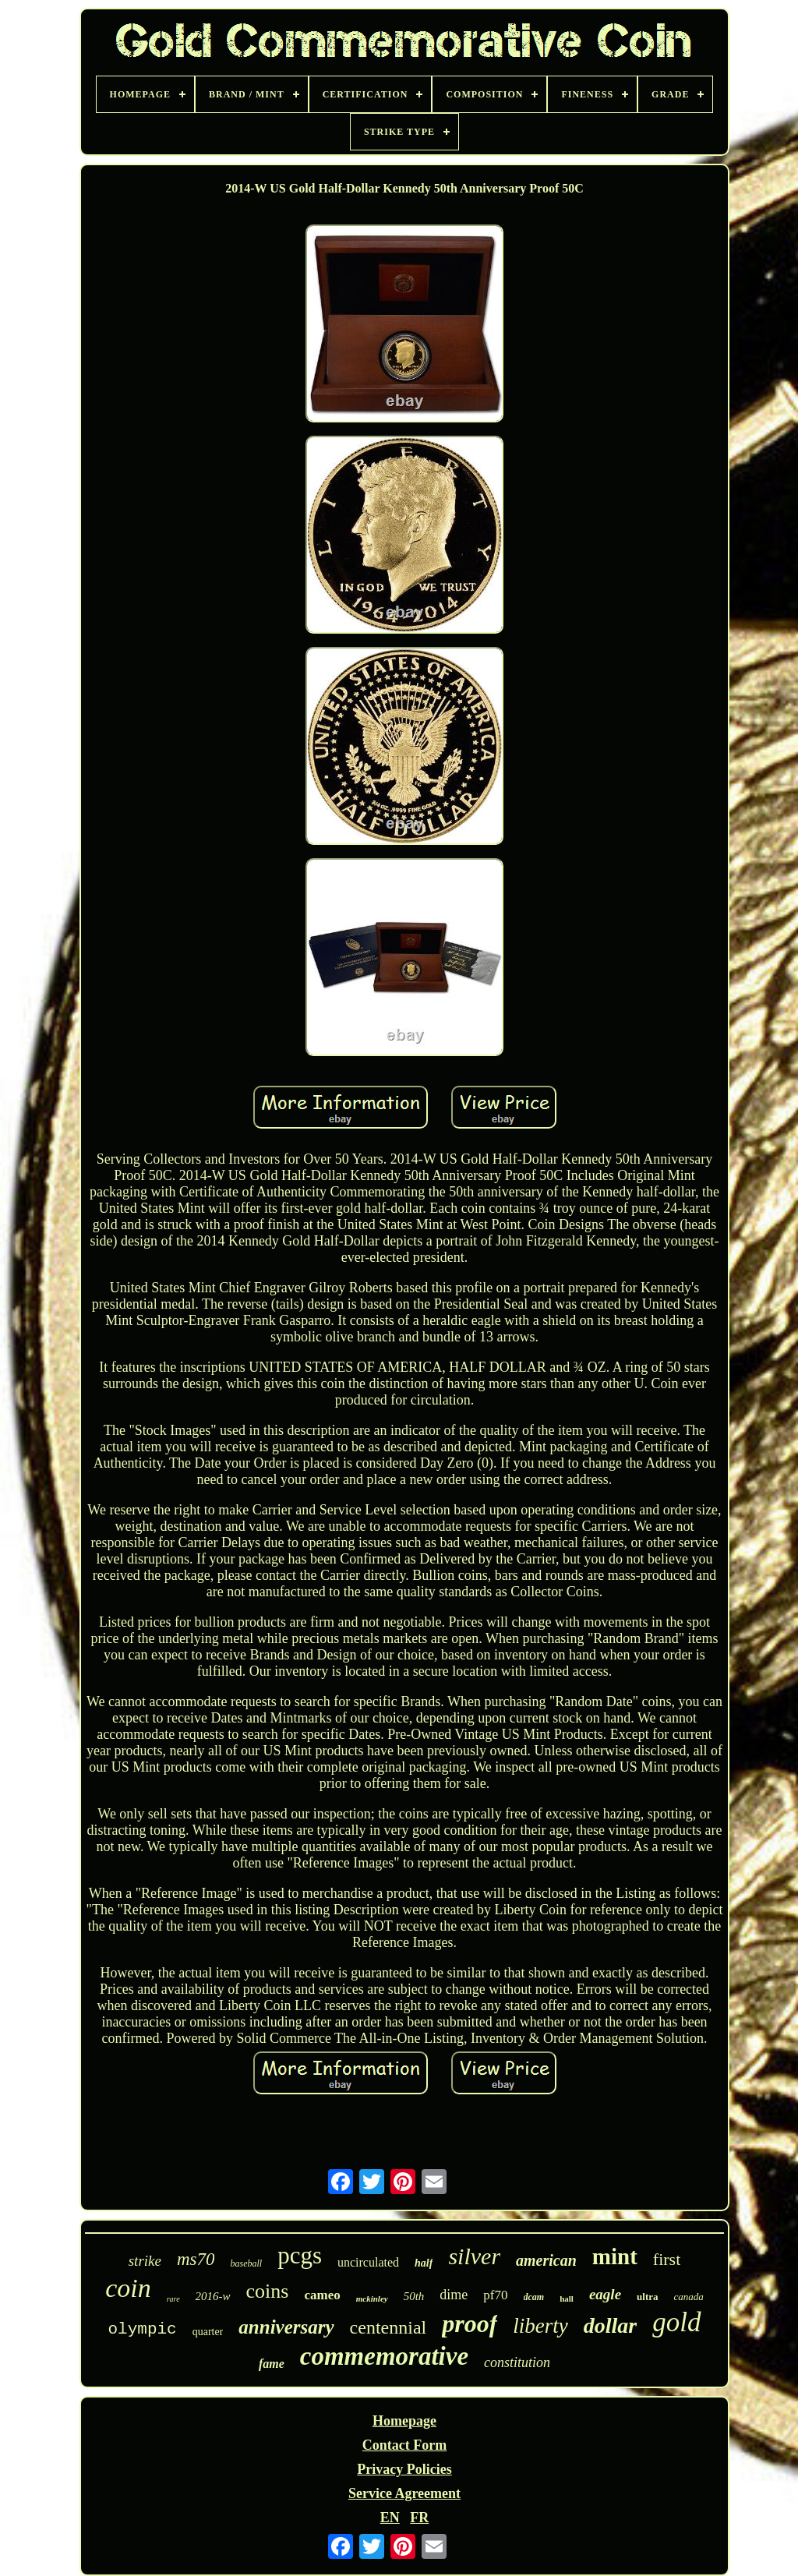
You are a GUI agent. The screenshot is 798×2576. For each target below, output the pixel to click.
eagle (605, 2294)
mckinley (372, 2298)
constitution (517, 2362)
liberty (540, 2325)
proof (469, 2323)
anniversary (286, 2326)
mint (614, 2256)
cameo (322, 2295)
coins (267, 2291)
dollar (610, 2325)
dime (454, 2294)
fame (271, 2363)
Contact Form (404, 2445)
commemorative (384, 2356)
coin (128, 2288)
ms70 (196, 2259)
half (424, 2263)
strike (145, 2261)
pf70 (495, 2295)
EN (390, 2517)
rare (173, 2299)
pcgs (299, 2255)
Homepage (404, 2421)
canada (689, 2296)
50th (414, 2296)
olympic (142, 2329)
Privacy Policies (404, 2469)
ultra (647, 2296)
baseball (246, 2263)
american (546, 2260)
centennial (388, 2327)
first (666, 2259)
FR (419, 2517)
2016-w (213, 2296)
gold (676, 2322)
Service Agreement (404, 2493)
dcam (534, 2297)
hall (567, 2298)
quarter (208, 2331)
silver (474, 2256)
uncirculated (368, 2262)
